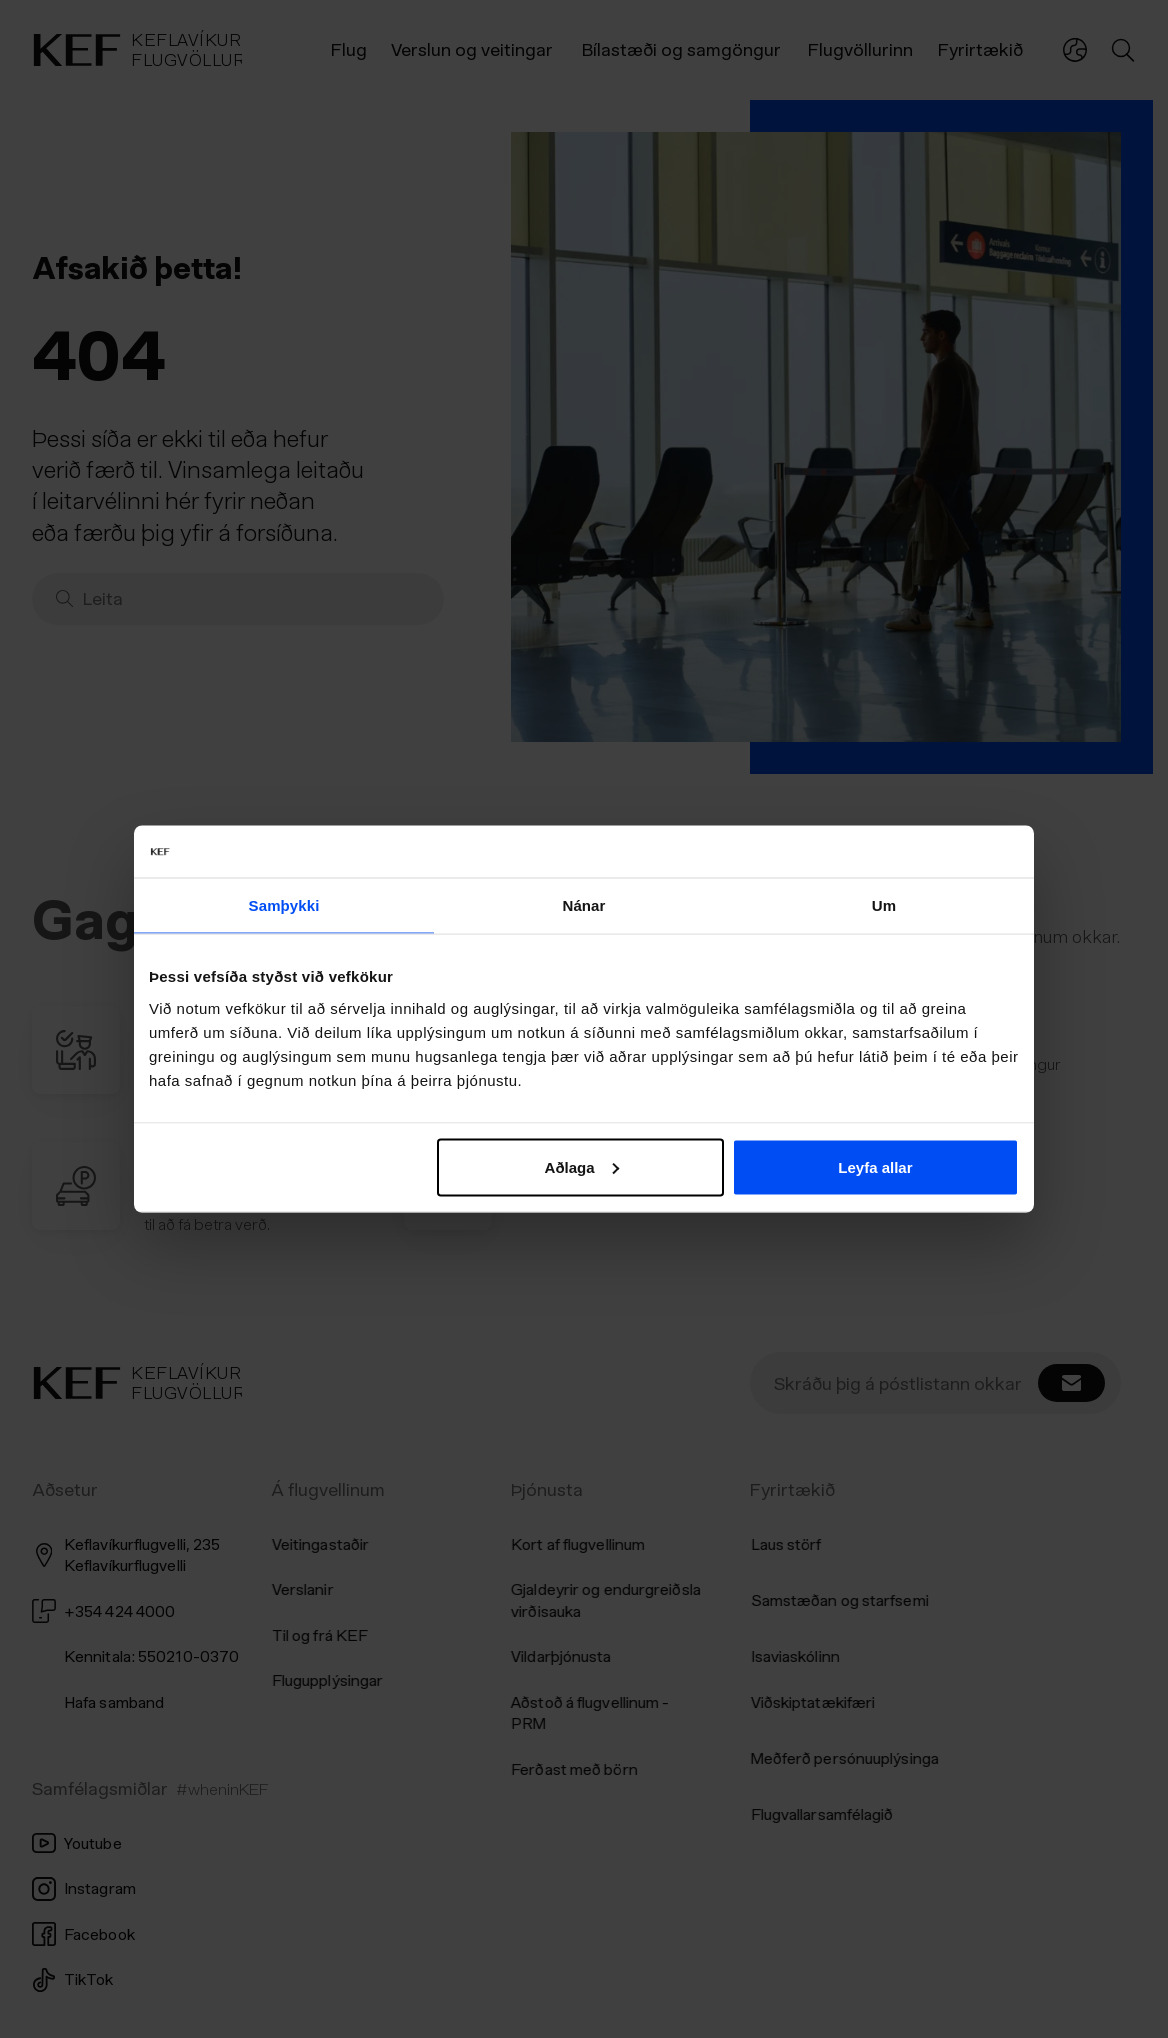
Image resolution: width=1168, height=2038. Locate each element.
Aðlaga (582, 1166)
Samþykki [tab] (284, 905)
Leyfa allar (875, 1166)
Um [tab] (884, 905)
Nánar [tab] (583, 905)
